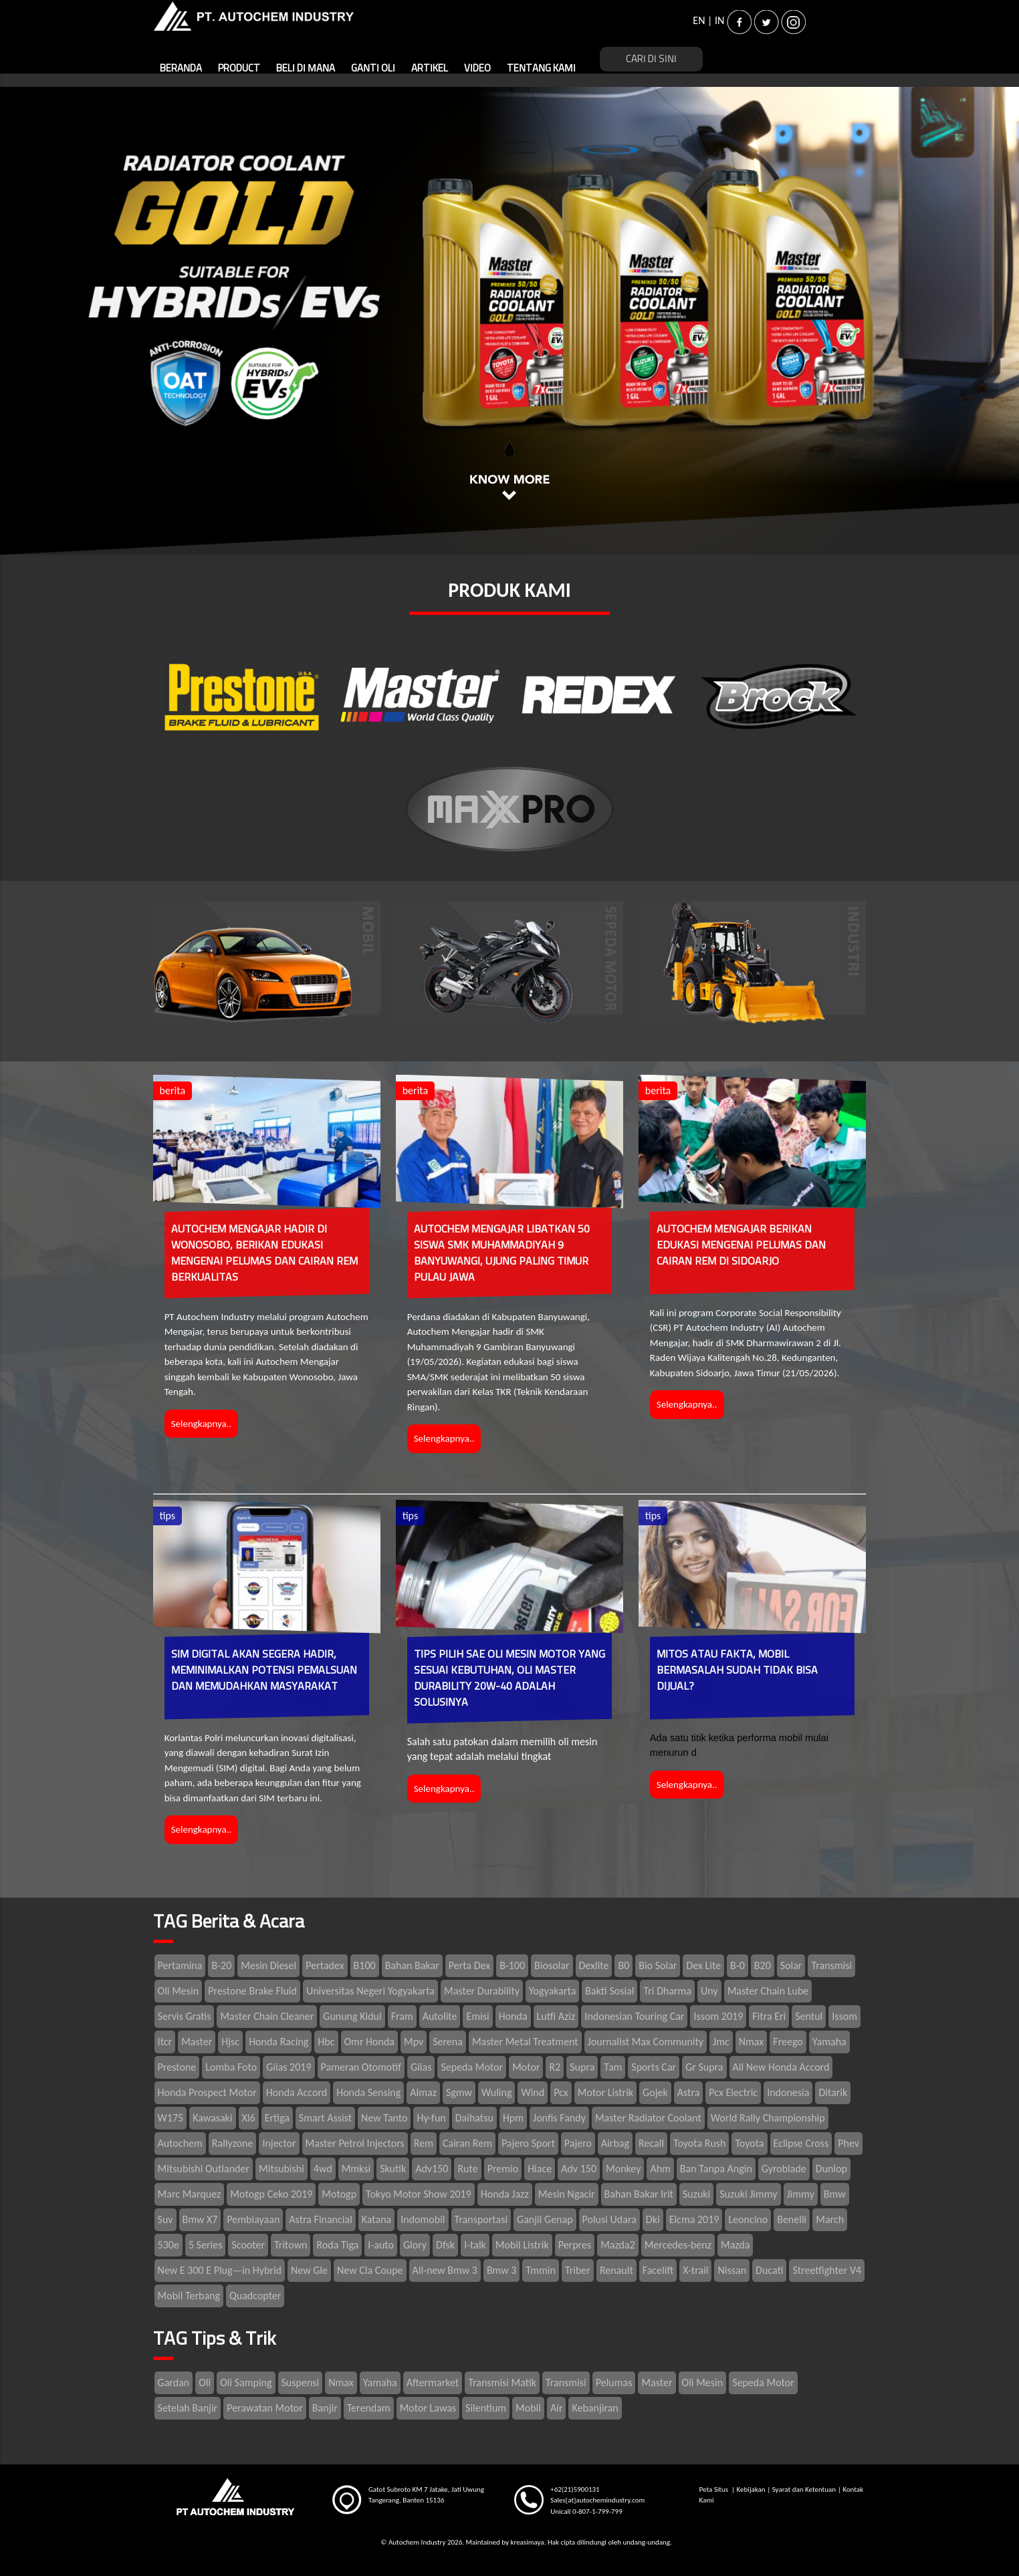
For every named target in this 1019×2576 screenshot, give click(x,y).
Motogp (339, 2194)
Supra (582, 2067)
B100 (365, 1965)
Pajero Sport (528, 2143)
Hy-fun (431, 2117)
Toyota (749, 2143)
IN (719, 20)
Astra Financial (320, 2219)
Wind (532, 2092)
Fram (402, 2016)
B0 (623, 1965)
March (830, 2219)
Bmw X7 (200, 2219)
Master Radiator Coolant (648, 2117)
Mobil (528, 2408)
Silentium (485, 2408)
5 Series (206, 2244)
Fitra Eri (769, 2016)
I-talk (475, 2244)
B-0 (737, 1965)
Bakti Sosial (609, 1990)
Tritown (290, 2244)
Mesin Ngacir (566, 2194)
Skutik (393, 2168)
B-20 (221, 1965)
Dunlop (831, 2168)
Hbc (326, 2041)
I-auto (381, 2244)
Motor (526, 2067)
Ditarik (832, 2092)
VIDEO (477, 68)
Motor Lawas (428, 2408)
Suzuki (696, 2194)
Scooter (248, 2244)
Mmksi (356, 2168)
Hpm (513, 2117)
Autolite (440, 2016)
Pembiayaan (253, 2219)
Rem (423, 2143)
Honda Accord (296, 2092)
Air (556, 2408)
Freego (788, 2041)
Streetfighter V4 (826, 2270)
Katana (376, 2219)
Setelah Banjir (188, 2408)
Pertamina (180, 1965)
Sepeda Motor (472, 2067)
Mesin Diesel (268, 1965)
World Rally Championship (768, 2117)
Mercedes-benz (678, 2244)
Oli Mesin (178, 1990)
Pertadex (325, 1965)
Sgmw (459, 2092)
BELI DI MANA (305, 68)
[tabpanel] (509, 321)
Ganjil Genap (544, 2219)
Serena (448, 2041)
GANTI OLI (373, 68)
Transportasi (481, 2219)
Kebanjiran (595, 2408)
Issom (844, 2016)
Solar (791, 1965)
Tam (613, 2067)
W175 (171, 2117)
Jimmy (800, 2194)
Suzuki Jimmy (748, 2194)
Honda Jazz (505, 2194)
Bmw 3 (502, 2270)
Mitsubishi (281, 2168)
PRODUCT (239, 68)
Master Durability (482, 1990)
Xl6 (248, 2117)
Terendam (368, 2408)
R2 (554, 2067)
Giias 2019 (288, 2067)
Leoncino (748, 2219)
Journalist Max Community (645, 2041)
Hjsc (230, 2041)
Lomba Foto (231, 2067)
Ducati (769, 2270)
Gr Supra (704, 2067)
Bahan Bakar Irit (638, 2194)
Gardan (174, 2382)
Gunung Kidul (352, 2016)
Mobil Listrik (522, 2244)
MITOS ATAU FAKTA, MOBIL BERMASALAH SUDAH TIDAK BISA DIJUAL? (737, 1670)
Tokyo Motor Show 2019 (418, 2194)
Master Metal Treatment (525, 2041)
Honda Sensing (368, 2092)
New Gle (309, 2270)
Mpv (413, 2041)
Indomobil (423, 2219)
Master (196, 2041)
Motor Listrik (605, 2092)
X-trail (695, 2270)
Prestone (177, 2067)
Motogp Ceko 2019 (271, 2194)
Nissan (731, 2270)
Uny (709, 1990)
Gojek (655, 2092)
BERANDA (181, 68)
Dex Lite (703, 1965)
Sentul (808, 2016)
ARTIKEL (429, 68)
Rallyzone (232, 2143)
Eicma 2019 (694, 2219)
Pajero (578, 2143)
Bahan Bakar (412, 1965)
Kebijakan (751, 2489)
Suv (165, 2219)
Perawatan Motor (265, 2408)
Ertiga (277, 2117)
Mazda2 (617, 2244)
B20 (762, 1965)
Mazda (735, 2244)
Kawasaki (212, 2117)
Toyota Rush (699, 2143)
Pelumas (614, 2382)
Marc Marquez (189, 2194)
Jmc (721, 2041)
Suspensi (300, 2382)
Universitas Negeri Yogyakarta (370, 1990)
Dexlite (594, 1965)
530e (168, 2244)
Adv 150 (578, 2168)
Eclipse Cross (801, 2143)
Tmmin (540, 2270)
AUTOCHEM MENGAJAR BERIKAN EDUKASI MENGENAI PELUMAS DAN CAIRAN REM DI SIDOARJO (741, 1245)
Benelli (791, 2219)
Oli (205, 2382)
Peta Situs (714, 2489)
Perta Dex (469, 1965)
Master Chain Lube (768, 1990)
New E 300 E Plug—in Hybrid (219, 2270)
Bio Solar (658, 1965)
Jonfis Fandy (559, 2117)
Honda (513, 2016)
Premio (502, 2168)
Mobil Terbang (189, 2295)
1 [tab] (509, 448)
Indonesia (788, 2092)
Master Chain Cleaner (267, 2016)
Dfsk (445, 2244)
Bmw (835, 2194)
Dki (653, 2219)
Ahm (660, 2168)
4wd (323, 2168)
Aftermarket (433, 2382)
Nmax (751, 2041)
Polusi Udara (609, 2219)
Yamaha (829, 2041)
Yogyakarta (552, 1990)
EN (699, 20)
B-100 (512, 1965)
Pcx (561, 2092)
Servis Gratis (184, 2016)
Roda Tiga (337, 2244)
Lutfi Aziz (556, 2016)
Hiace (540, 2168)
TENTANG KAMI (541, 68)
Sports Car (653, 2067)
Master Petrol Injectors (355, 2143)
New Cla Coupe (370, 2270)
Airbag (615, 2143)
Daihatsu (474, 2117)
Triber (577, 2270)
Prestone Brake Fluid (252, 1990)
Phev (848, 2143)
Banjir (325, 2408)
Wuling (496, 2092)
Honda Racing (278, 2041)
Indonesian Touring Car (634, 2016)
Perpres (574, 2244)
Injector (279, 2143)
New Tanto (384, 2117)
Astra (688, 2092)
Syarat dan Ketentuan (804, 2489)
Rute (467, 2168)
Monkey (623, 2168)
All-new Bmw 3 (445, 2270)
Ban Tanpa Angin (716, 2168)
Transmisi (831, 1965)
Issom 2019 (718, 2016)
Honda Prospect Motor (207, 2092)
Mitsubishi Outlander (203, 2168)
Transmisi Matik (502, 2382)
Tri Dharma (667, 1990)
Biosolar (551, 1965)
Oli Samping (245, 2382)
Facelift (658, 2270)
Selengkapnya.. (201, 1424)
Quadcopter (255, 2295)
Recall (651, 2143)
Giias (421, 2067)
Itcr (165, 2041)
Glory (415, 2244)
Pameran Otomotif (361, 2067)
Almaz (423, 2092)
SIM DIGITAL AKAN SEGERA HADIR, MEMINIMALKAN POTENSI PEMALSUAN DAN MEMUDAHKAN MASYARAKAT (264, 1670)
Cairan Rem (467, 2143)
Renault (616, 2270)
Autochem (180, 2143)
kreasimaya (527, 2542)
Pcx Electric (733, 2092)
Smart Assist (325, 2117)
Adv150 (431, 2168)
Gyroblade (784, 2168)
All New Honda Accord (781, 2067)
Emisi (477, 2016)
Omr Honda (369, 2041)
